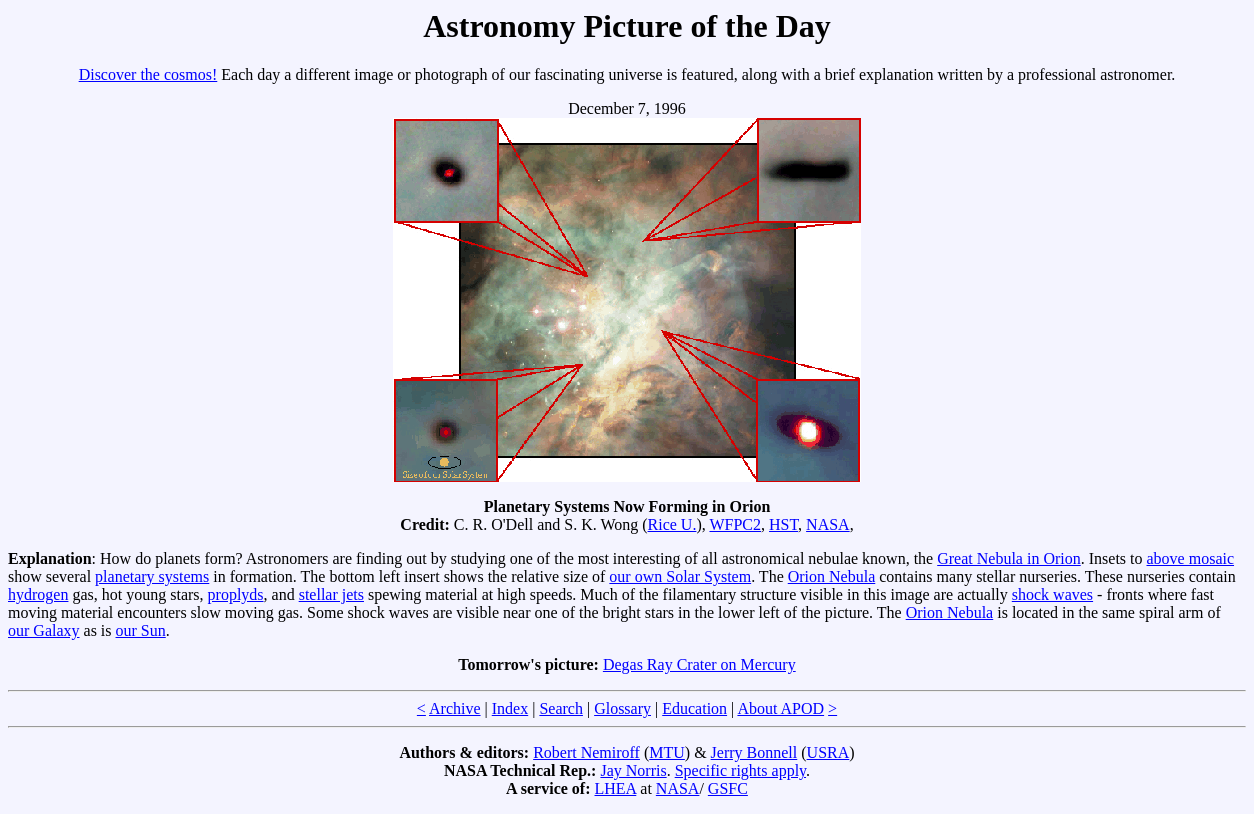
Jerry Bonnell (754, 752)
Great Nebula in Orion (1009, 558)
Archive (455, 708)
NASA (828, 524)
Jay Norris (633, 770)
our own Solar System (680, 576)
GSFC (728, 788)
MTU (667, 752)
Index (510, 708)
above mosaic (1191, 558)
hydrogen (38, 594)
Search (561, 708)
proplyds (236, 594)
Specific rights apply (740, 770)
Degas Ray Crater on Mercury (699, 664)
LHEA (616, 788)
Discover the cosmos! (148, 74)
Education (694, 708)
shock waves (1052, 594)
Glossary (622, 708)
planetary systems (152, 576)
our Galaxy (44, 630)
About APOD (780, 708)
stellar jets (331, 594)
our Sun (141, 630)
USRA (828, 752)
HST (783, 524)
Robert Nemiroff (586, 752)
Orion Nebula (832, 576)
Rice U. (672, 524)
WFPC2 (735, 524)
